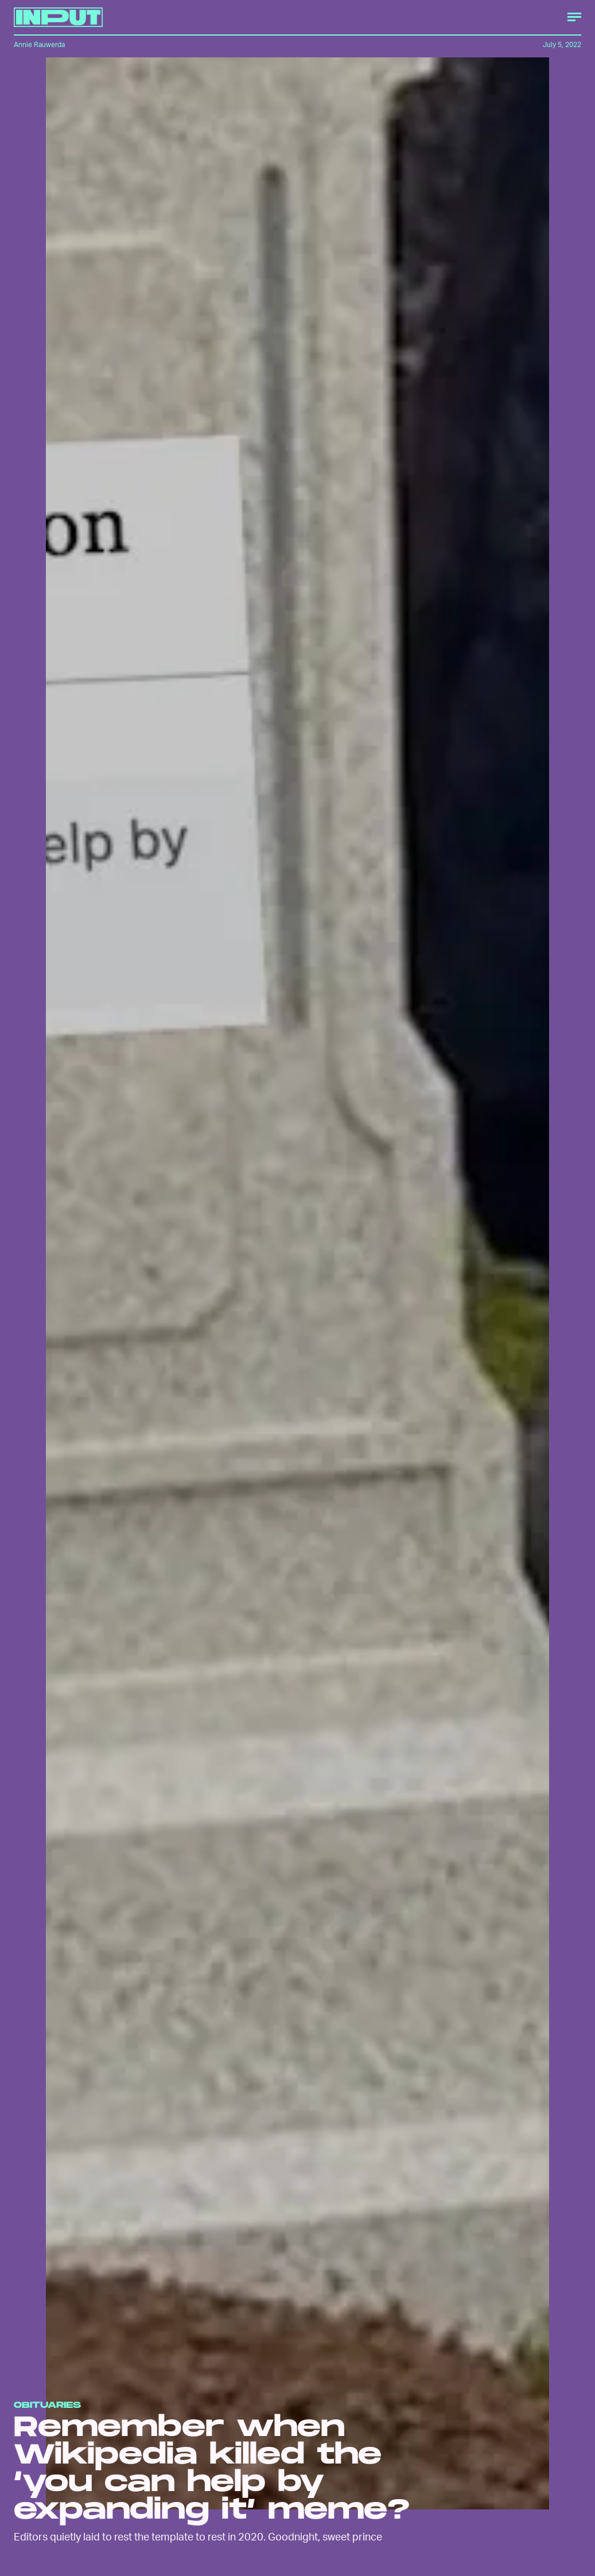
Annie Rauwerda (39, 44)
